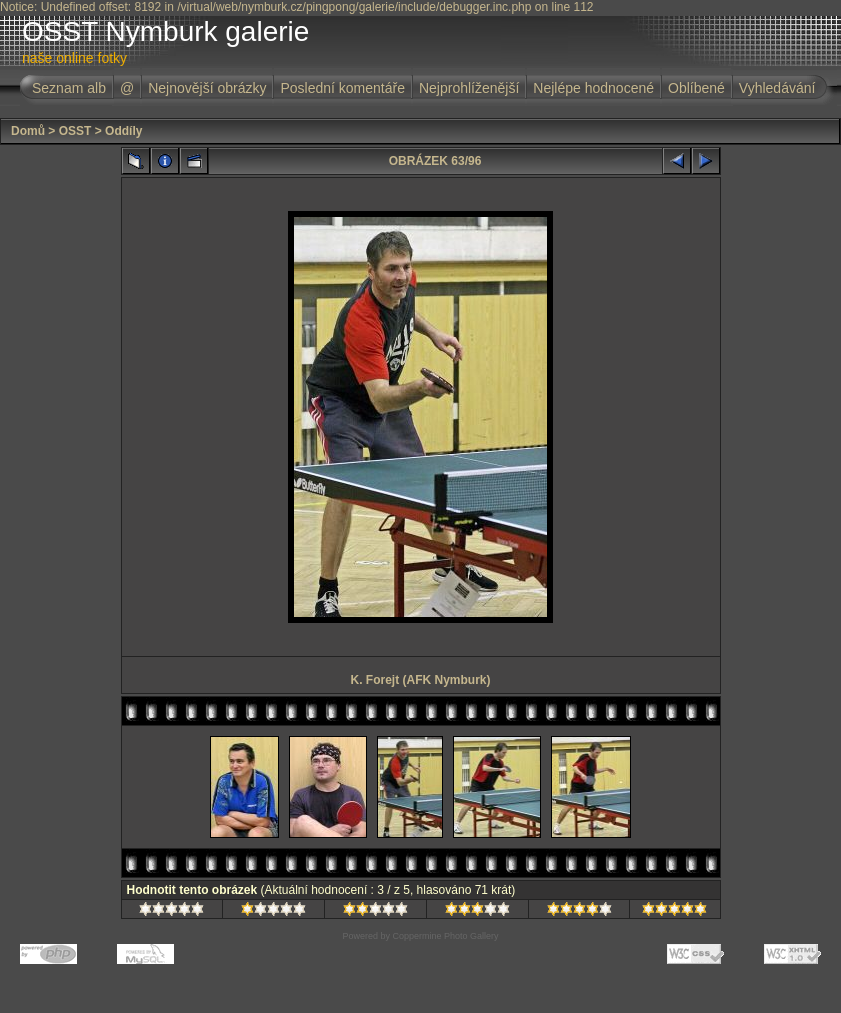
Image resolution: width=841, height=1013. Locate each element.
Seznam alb (69, 88)
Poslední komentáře (342, 88)
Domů (28, 131)
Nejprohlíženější (469, 88)
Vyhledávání (777, 88)
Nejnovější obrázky (207, 88)
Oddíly (123, 131)
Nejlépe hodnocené (593, 88)
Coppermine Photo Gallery (445, 936)
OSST (75, 131)
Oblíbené (696, 88)
